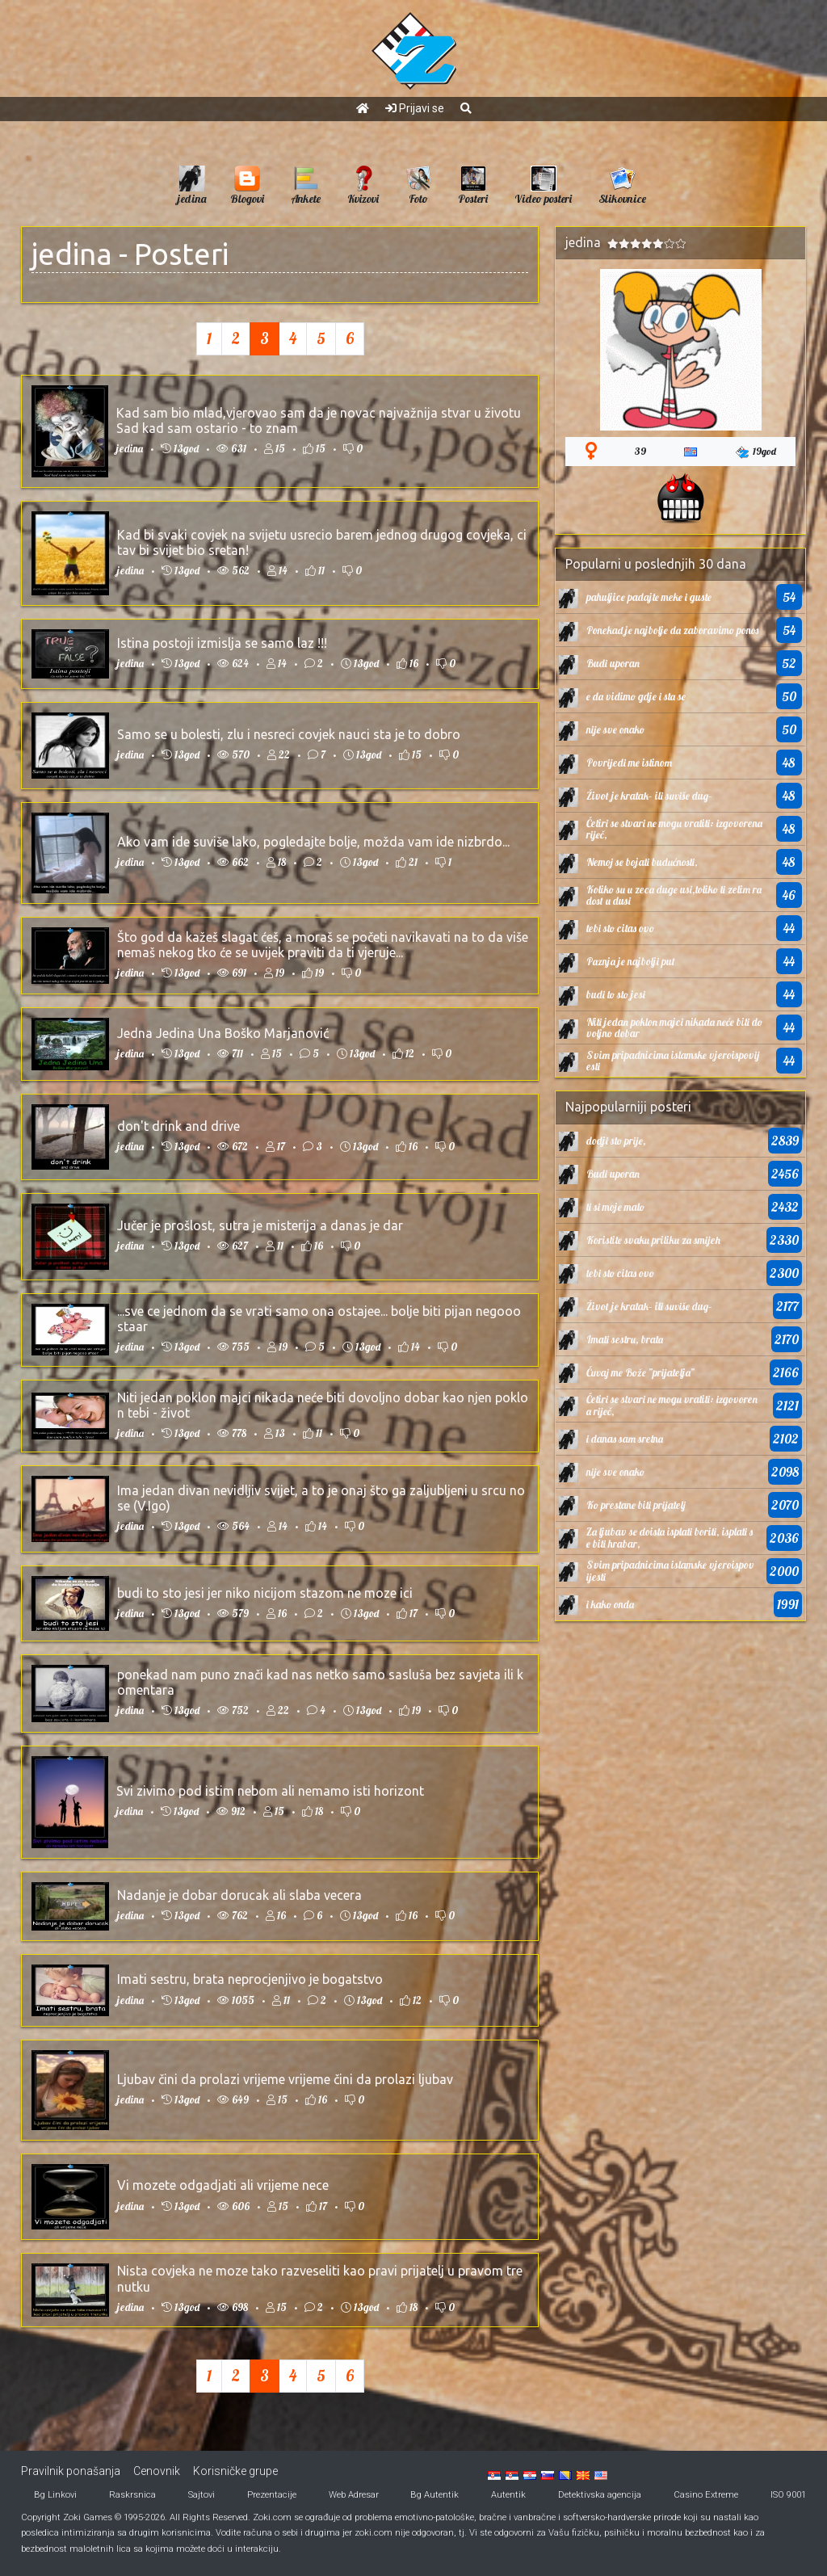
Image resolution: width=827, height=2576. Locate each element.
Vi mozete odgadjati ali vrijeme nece (223, 2185)
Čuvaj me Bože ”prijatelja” (640, 1372)
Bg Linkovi (55, 2495)
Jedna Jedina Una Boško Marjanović (223, 1033)
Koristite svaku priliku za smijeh (653, 1239)
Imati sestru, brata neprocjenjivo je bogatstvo (250, 1979)
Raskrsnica (132, 2495)
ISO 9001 (788, 2495)
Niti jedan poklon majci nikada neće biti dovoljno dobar (674, 1027)
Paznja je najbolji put (630, 961)
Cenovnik (156, 2471)
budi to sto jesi (615, 994)
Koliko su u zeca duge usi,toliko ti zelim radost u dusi (674, 895)
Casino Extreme (706, 2495)
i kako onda (610, 1604)
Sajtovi (201, 2495)
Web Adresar (354, 2495)
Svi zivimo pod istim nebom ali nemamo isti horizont (270, 1791)
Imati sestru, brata (624, 1339)
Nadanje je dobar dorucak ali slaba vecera (239, 1895)
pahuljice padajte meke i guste (649, 596)
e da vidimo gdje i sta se (636, 696)
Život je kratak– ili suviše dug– (649, 795)
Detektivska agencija (599, 2495)
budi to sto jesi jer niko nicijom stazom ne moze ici (265, 1593)
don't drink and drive (178, 1126)
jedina (71, 254)
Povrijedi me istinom (629, 762)
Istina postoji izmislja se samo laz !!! (222, 643)
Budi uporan (613, 663)
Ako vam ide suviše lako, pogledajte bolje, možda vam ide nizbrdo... (313, 841)
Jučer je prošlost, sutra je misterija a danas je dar (260, 1225)
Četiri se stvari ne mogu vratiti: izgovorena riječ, (674, 829)
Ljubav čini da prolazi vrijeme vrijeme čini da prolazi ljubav (285, 2079)
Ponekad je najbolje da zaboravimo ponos (672, 630)
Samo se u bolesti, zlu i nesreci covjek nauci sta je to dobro (288, 734)
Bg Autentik (434, 2495)
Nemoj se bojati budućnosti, (642, 861)
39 (640, 451)
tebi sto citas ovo (620, 928)
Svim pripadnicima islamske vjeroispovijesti (672, 1060)
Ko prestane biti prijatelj (636, 1504)
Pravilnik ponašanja (70, 2471)
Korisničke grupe (235, 2471)
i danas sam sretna (624, 1438)
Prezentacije (271, 2495)
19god (756, 452)
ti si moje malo (615, 1206)
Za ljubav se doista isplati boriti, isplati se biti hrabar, (669, 1537)
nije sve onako (615, 729)
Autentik (508, 2495)
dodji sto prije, (616, 1140)
